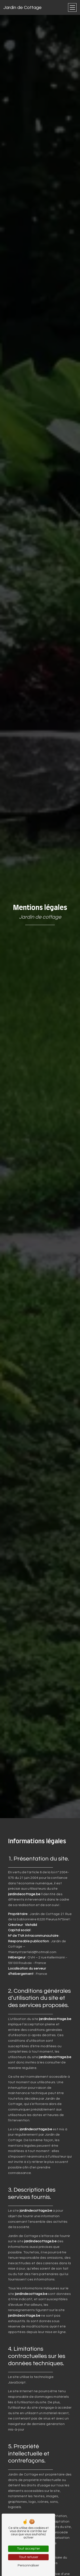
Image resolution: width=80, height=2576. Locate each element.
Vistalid (31, 1925)
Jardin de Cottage (22, 7)
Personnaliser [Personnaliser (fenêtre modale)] (28, 2565)
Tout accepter (28, 2548)
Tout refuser (28, 2557)
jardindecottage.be (24, 1894)
